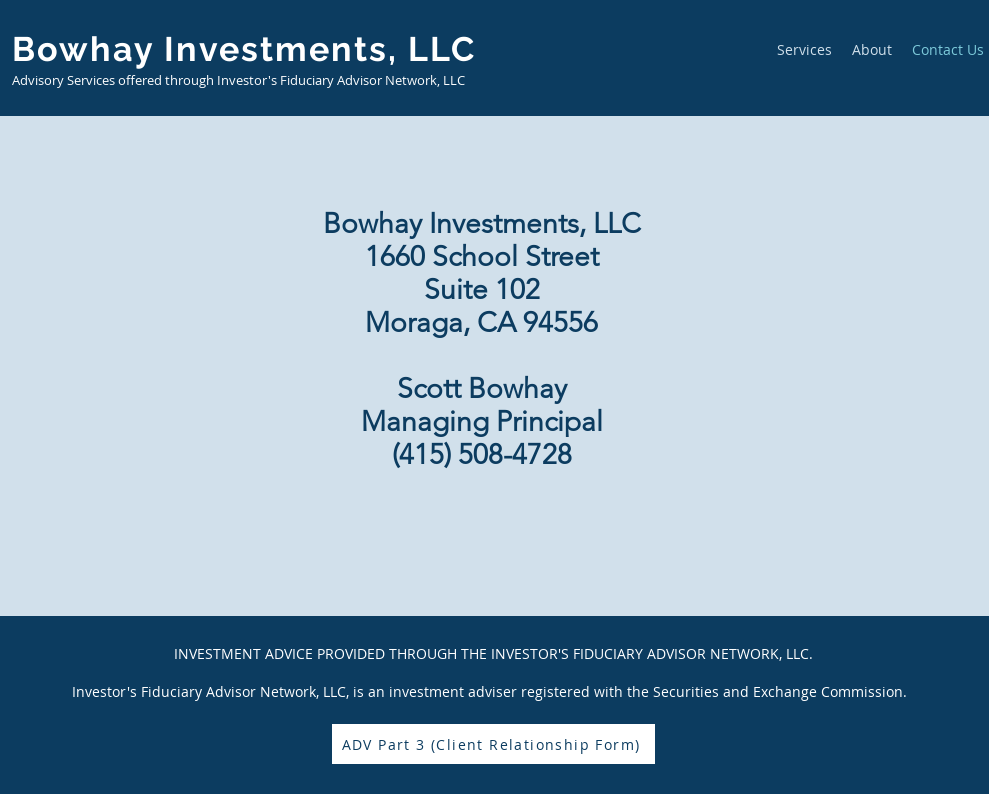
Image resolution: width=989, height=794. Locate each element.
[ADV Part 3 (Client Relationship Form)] (493, 744)
